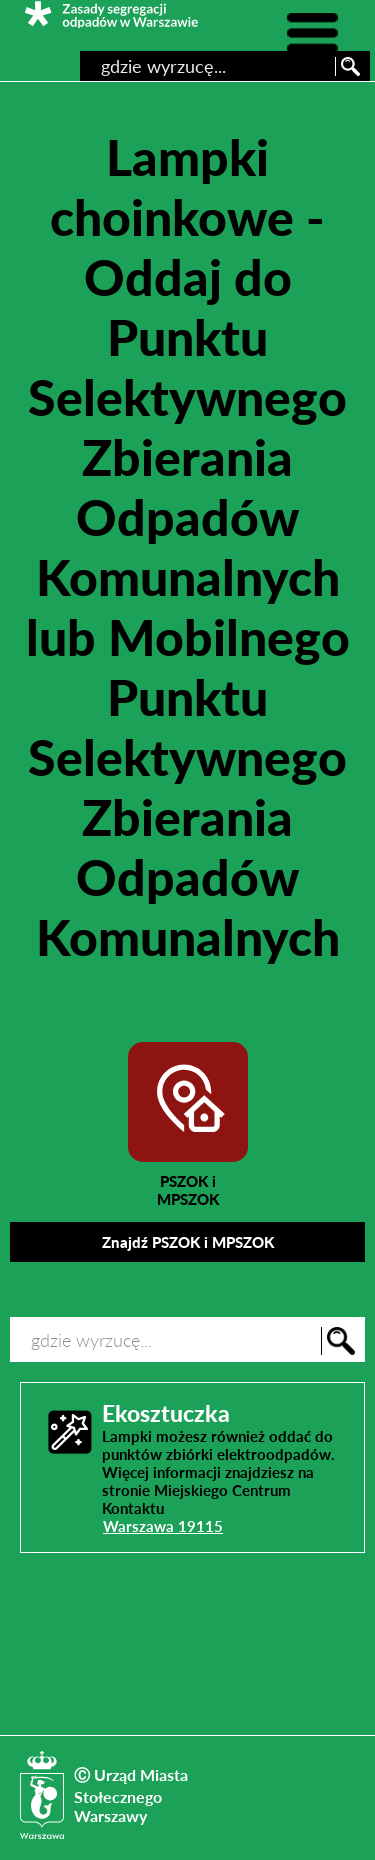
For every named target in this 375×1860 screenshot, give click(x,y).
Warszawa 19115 (163, 1526)
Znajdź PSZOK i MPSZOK (188, 1242)
